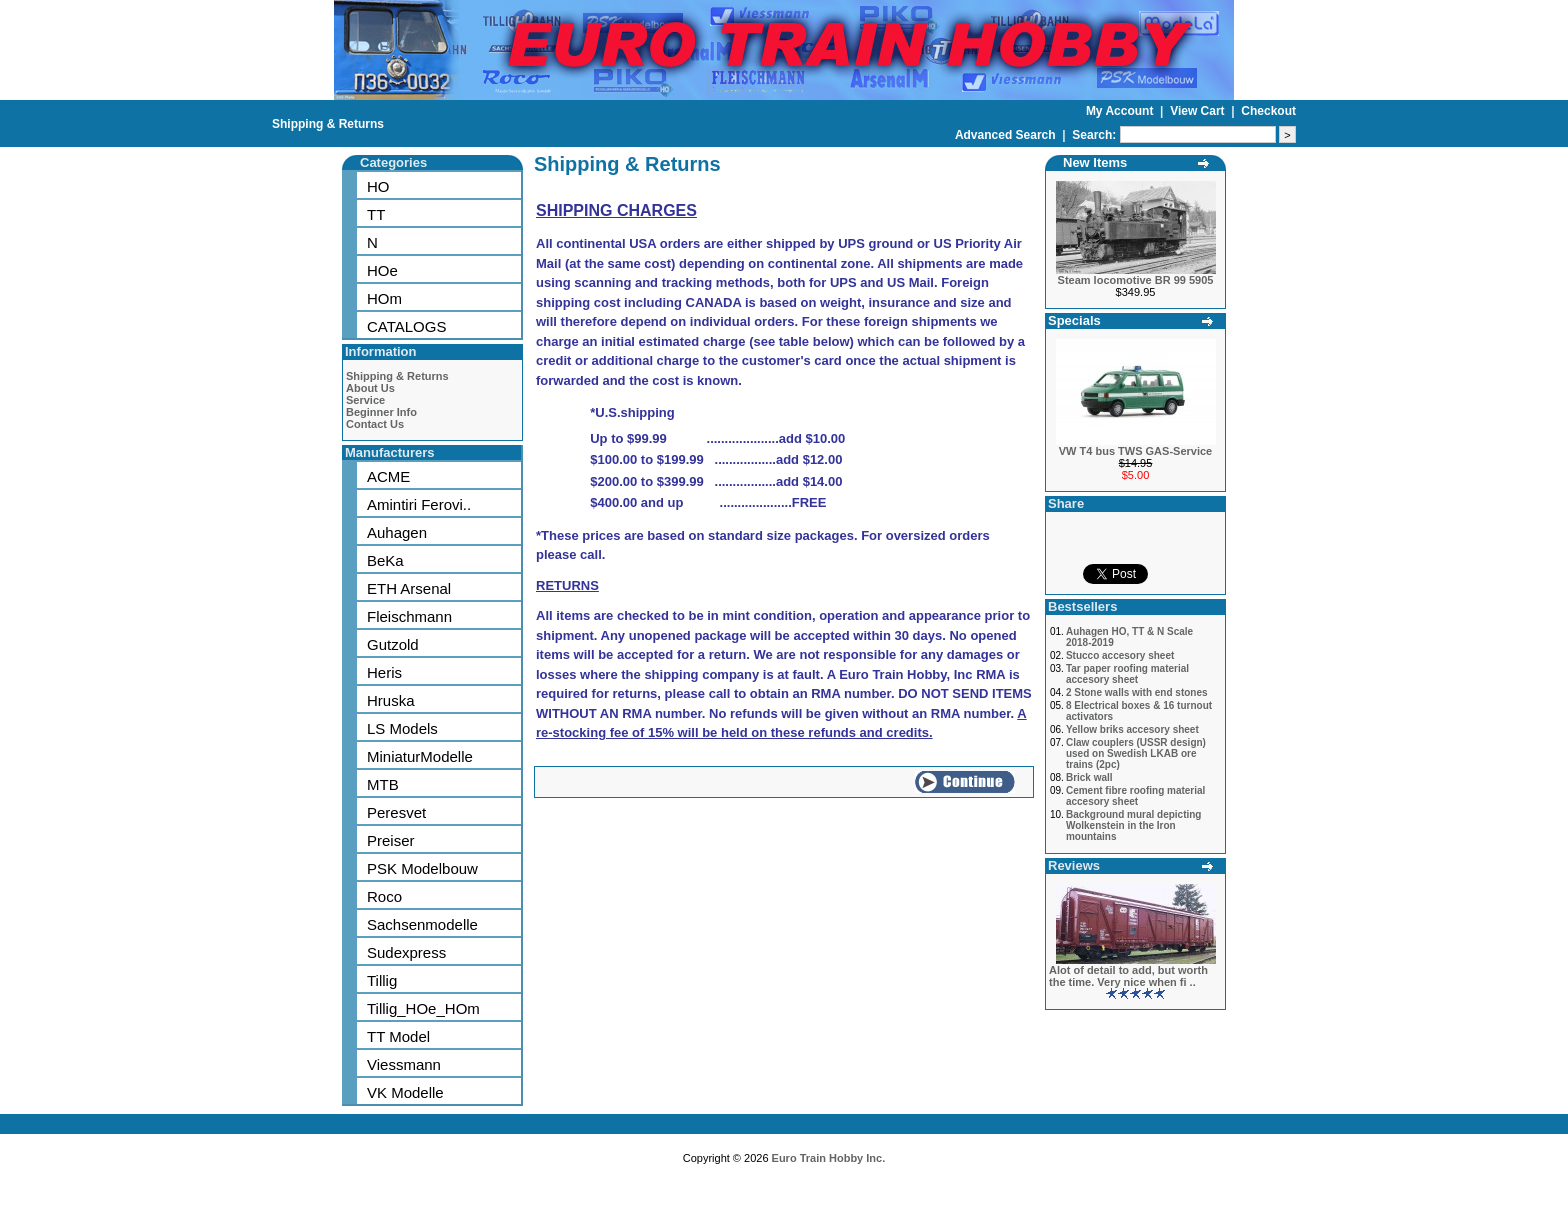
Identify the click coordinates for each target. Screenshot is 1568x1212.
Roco (384, 896)
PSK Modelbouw (422, 868)
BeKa (385, 560)
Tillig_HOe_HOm (423, 1008)
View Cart (1199, 111)
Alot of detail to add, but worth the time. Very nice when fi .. (1128, 976)
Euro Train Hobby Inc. (829, 1158)
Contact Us (375, 424)
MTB (383, 784)
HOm (384, 298)
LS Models (402, 728)
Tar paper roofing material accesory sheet (1127, 674)
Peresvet (396, 812)
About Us (370, 388)
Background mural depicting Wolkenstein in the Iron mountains (1134, 825)
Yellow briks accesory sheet (1132, 729)
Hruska (391, 700)
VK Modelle (405, 1092)
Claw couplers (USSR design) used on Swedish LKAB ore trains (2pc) (1136, 753)
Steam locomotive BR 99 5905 (1136, 280)
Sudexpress (406, 952)
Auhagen (397, 532)
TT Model (398, 1036)
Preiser (391, 840)
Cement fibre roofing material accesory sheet (1135, 796)
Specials (1074, 320)
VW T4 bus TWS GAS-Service (1135, 451)
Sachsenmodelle (422, 924)
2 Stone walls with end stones (1137, 692)
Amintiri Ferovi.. (419, 504)
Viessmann (404, 1064)
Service (365, 400)
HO (378, 186)
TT (376, 214)
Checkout (1268, 111)
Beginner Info (381, 412)
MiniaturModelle (420, 756)
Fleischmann (409, 616)
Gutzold (393, 644)
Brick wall (1089, 777)
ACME (388, 476)
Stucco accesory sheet (1120, 655)
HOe (382, 270)
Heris (384, 672)
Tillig (382, 980)
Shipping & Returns (328, 124)
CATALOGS (406, 326)
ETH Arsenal (409, 588)
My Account (1121, 111)
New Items (1095, 162)
